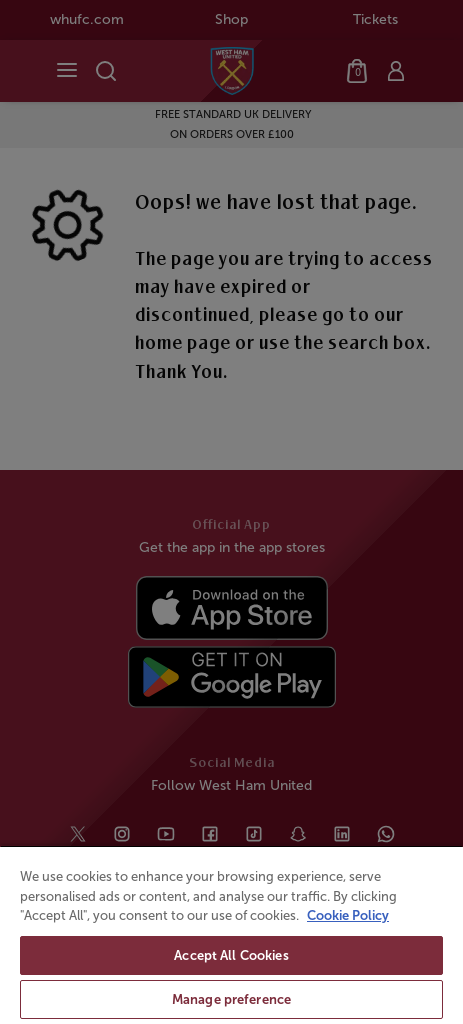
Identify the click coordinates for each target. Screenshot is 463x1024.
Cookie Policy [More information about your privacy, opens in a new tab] (348, 915)
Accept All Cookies (231, 955)
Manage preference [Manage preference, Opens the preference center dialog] (231, 999)
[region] (231, 934)
